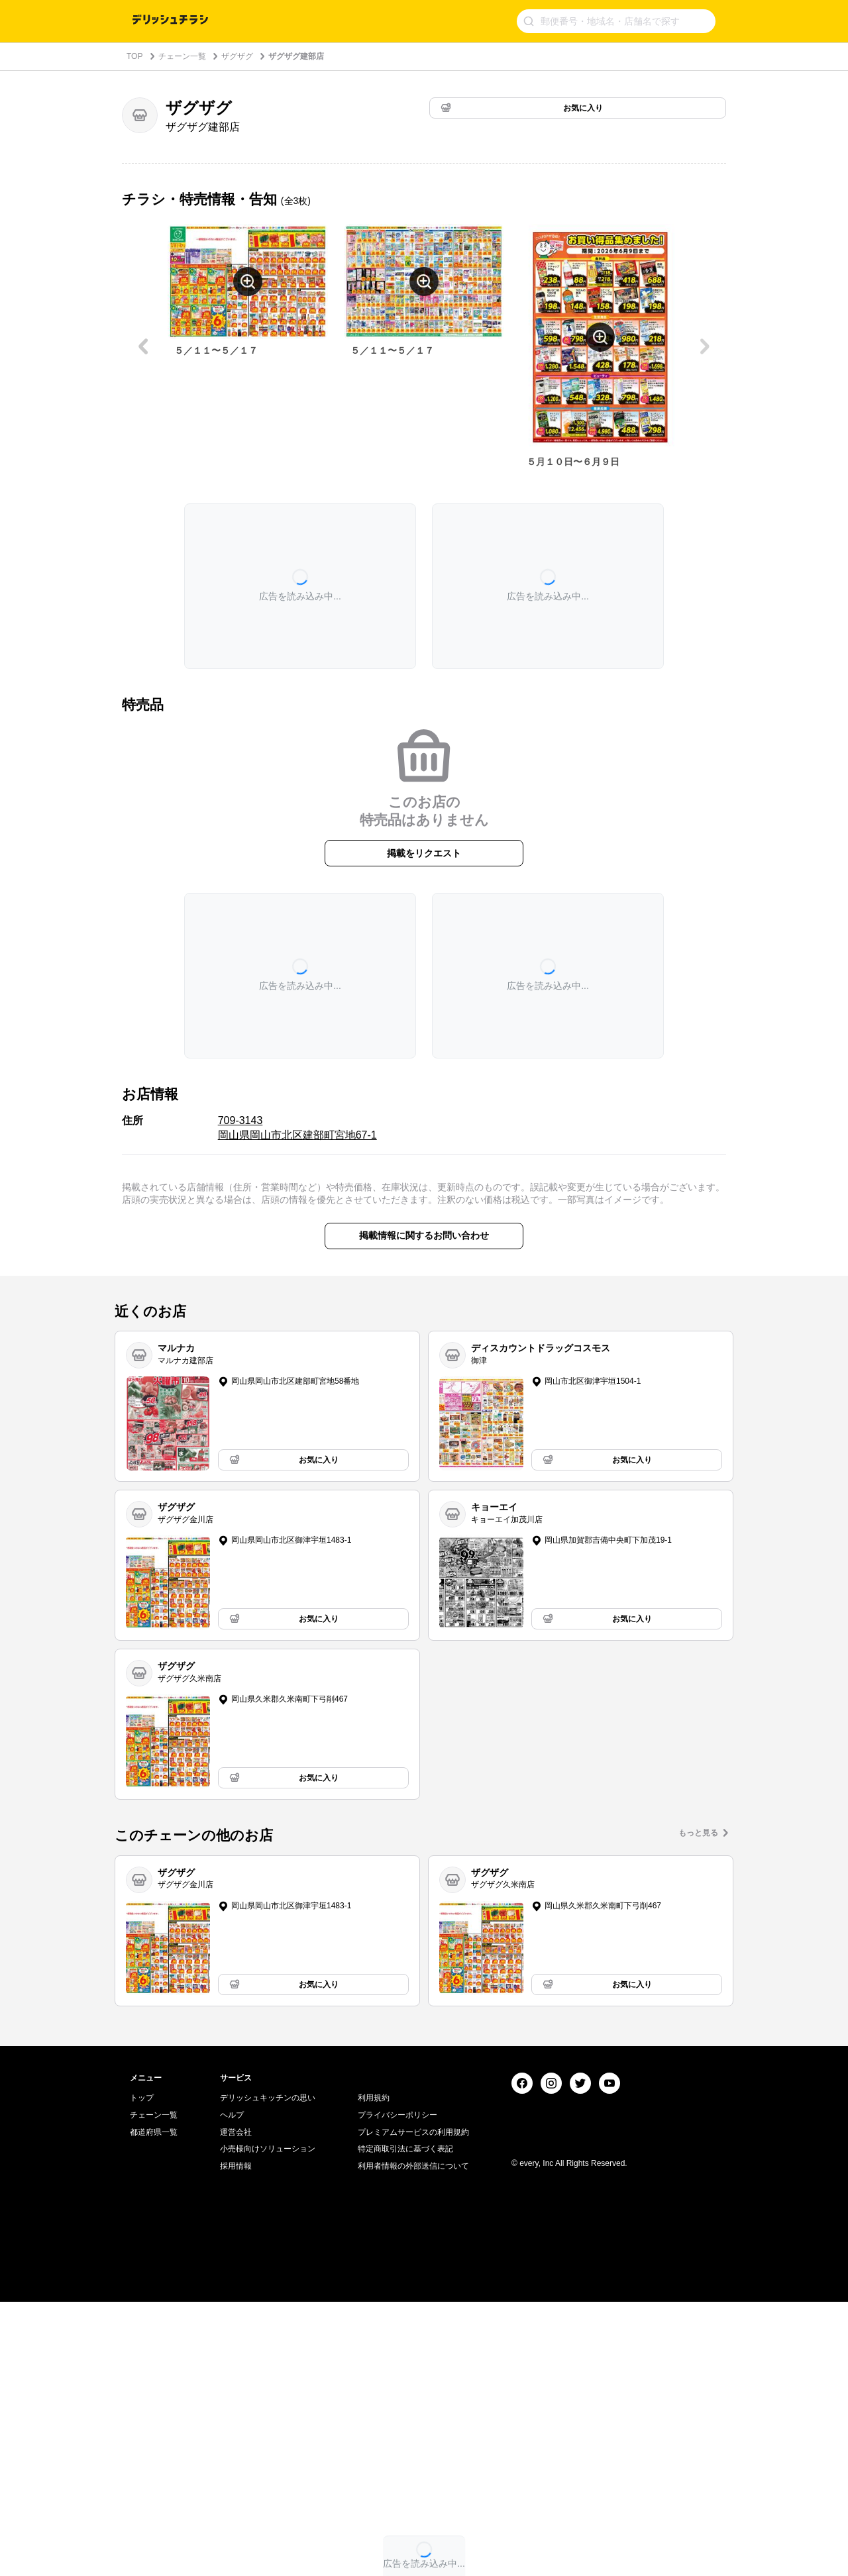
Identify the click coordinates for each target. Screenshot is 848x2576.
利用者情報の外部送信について (413, 2440)
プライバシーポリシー (397, 2389)
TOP (134, 56)
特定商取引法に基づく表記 (405, 2423)
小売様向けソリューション (267, 2423)
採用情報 (236, 2440)
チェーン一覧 (182, 56)
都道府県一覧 (154, 2405)
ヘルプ (232, 2389)
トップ (142, 2372)
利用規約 (374, 2372)
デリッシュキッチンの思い (267, 2372)
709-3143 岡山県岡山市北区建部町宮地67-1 (297, 1128)
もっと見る (698, 1832)
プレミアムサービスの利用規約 (413, 2405)
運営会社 (236, 2405)
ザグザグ (237, 56)
